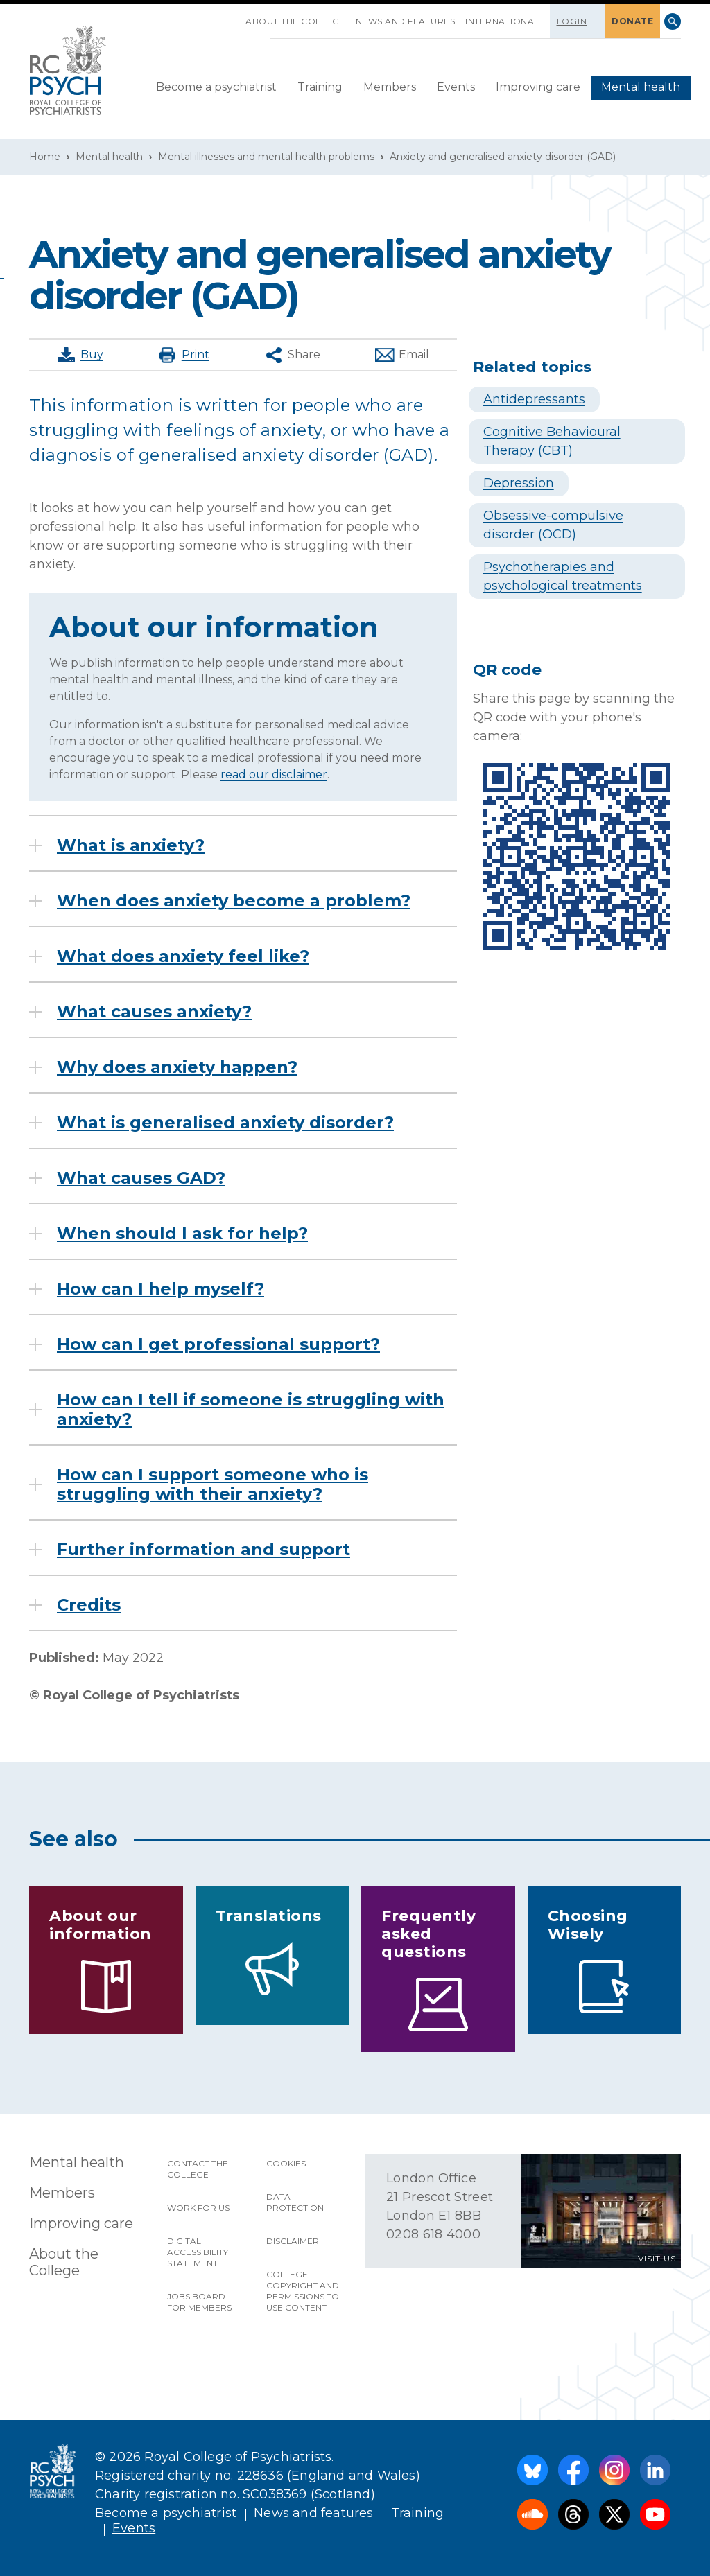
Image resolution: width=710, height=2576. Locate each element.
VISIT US (657, 2258)
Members (389, 87)
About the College (295, 21)
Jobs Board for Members (199, 2302)
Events (456, 87)
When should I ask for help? (182, 1233)
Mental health (640, 87)
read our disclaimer (273, 774)
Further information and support (203, 1549)
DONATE (632, 21)
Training (320, 87)
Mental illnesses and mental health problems (266, 156)
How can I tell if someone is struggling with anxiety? (250, 1409)
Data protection (295, 2202)
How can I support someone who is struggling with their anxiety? (212, 1484)
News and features (406, 21)
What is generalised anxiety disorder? (225, 1122)
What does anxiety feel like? (183, 956)
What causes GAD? (141, 1178)
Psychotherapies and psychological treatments (562, 576)
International (502, 21)
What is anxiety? (131, 845)
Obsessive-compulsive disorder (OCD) (553, 525)
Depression (518, 483)
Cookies (286, 2163)
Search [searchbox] (672, 21)
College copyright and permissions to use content (302, 2291)
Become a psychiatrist (216, 87)
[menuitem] (216, 88)
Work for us (198, 2207)
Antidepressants (534, 399)
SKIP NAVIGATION (235, 15)
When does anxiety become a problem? (233, 901)
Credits (89, 1605)
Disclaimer (292, 2241)
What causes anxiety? (154, 1012)
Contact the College (197, 2169)
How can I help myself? (160, 1289)
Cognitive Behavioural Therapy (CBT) (552, 441)
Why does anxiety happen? (177, 1067)
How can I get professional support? (218, 1344)
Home (44, 156)
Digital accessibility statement (197, 2252)
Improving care (538, 87)
